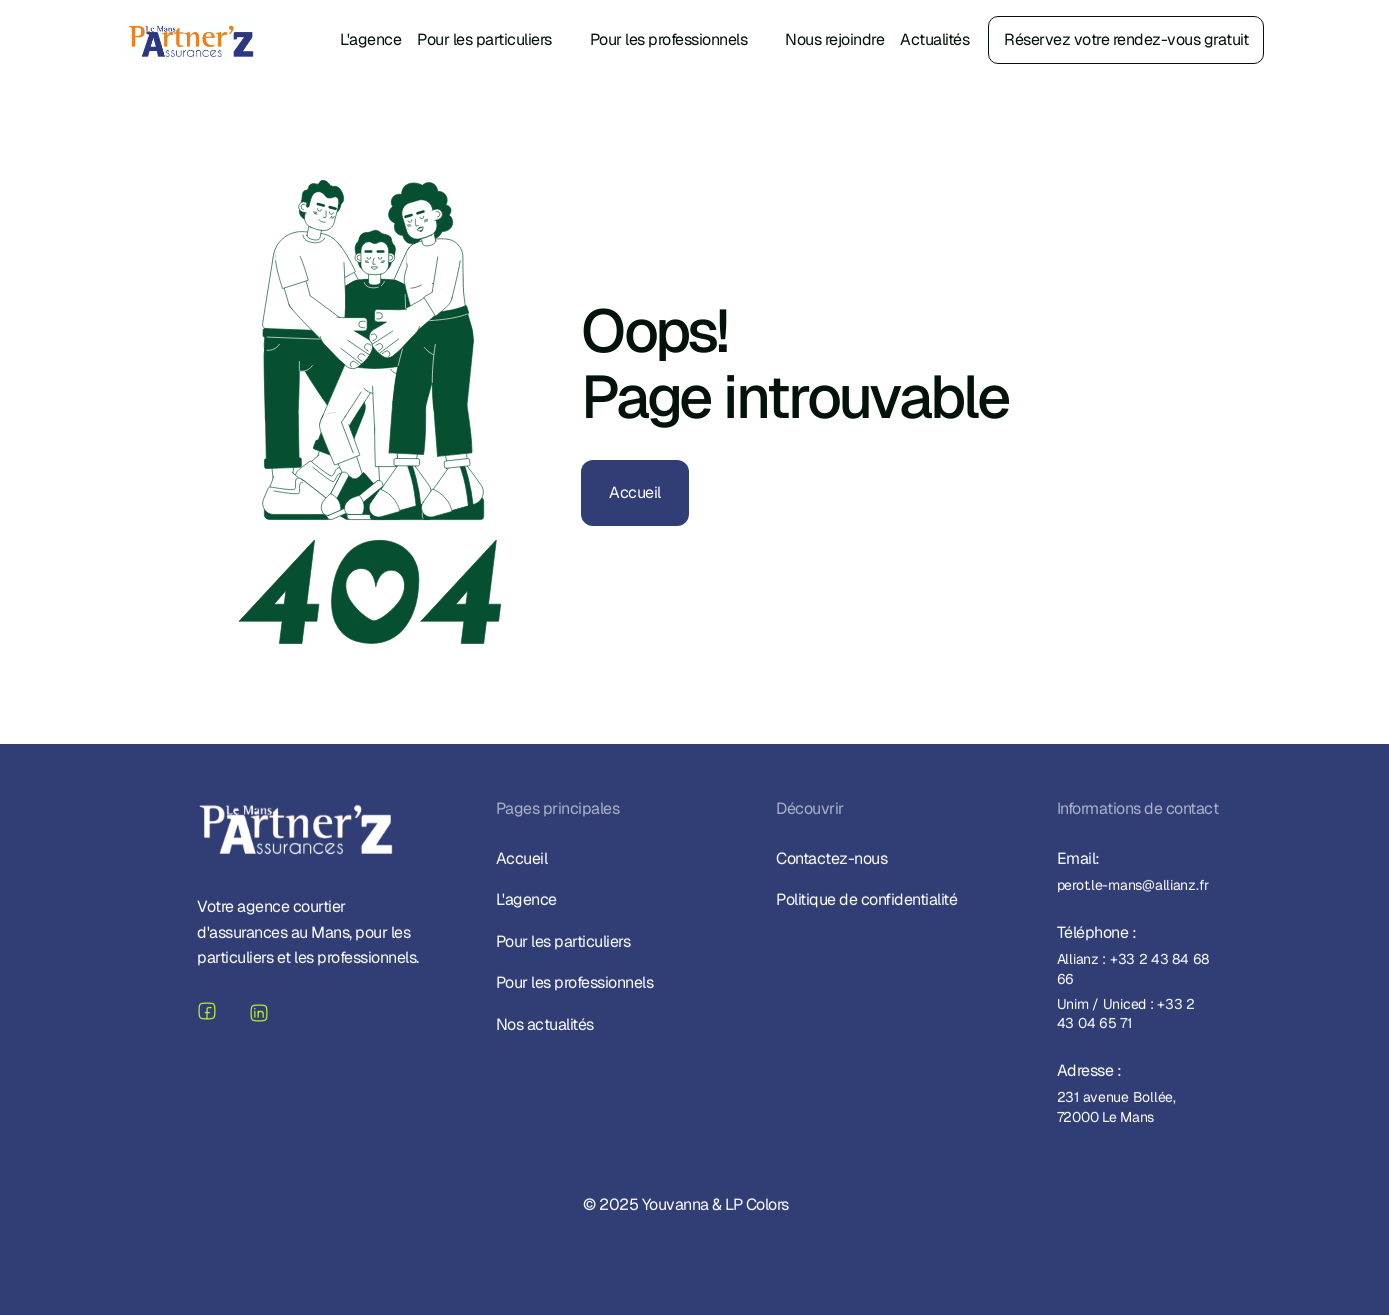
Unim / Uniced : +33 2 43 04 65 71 (1127, 1016)
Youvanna (674, 1206)
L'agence (370, 39)
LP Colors (757, 1206)
